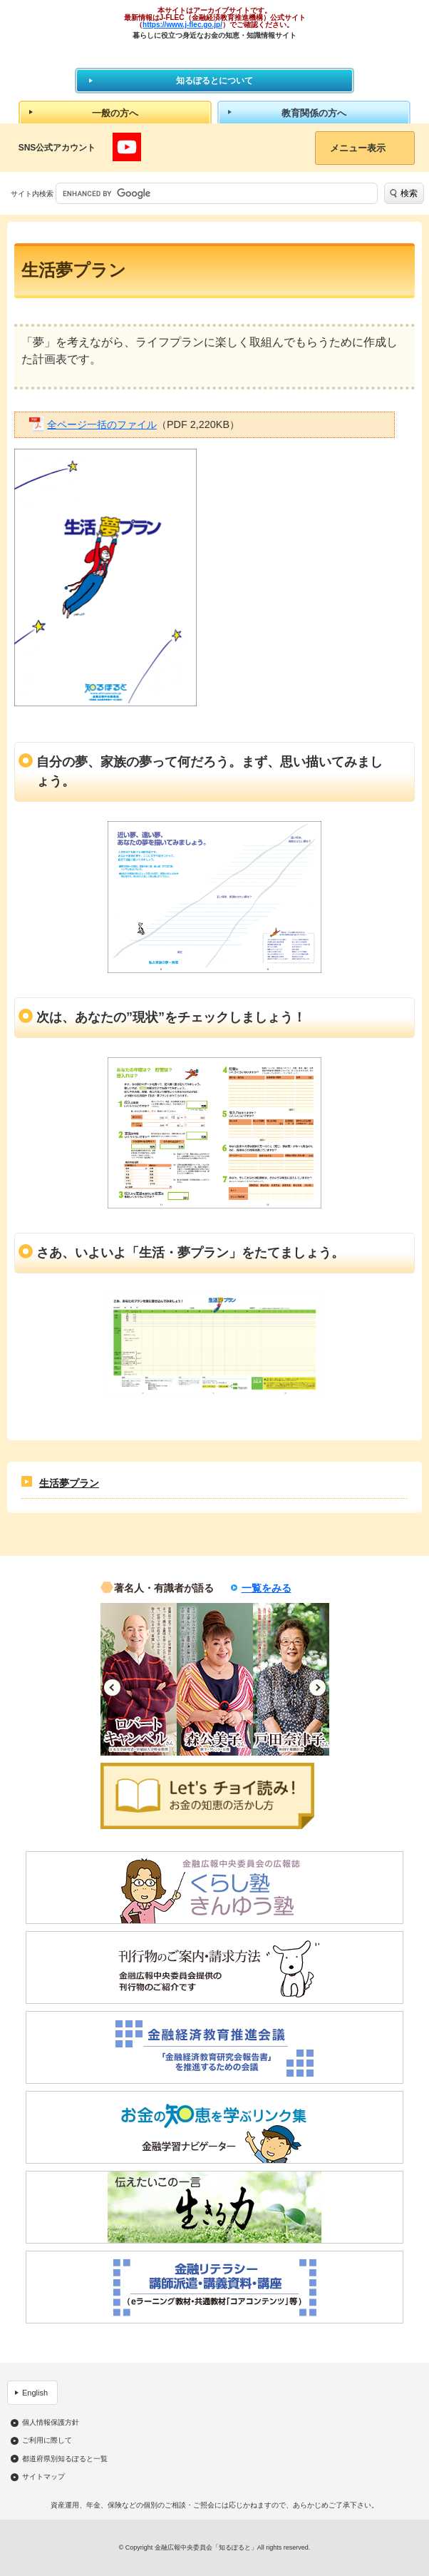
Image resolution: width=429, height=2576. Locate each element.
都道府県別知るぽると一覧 (65, 2459)
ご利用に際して (47, 2440)
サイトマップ (43, 2476)
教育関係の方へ (313, 113)
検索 (409, 193)
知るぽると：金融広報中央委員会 (215, 53)
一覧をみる (266, 1588)
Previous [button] (112, 1687)
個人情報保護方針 (50, 2422)
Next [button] (317, 1687)
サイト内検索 (32, 194)
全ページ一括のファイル (102, 424)
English (35, 2392)
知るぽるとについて (214, 81)
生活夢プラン (69, 1483)
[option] (138, 1679)
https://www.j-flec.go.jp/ (182, 25)
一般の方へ (115, 113)
